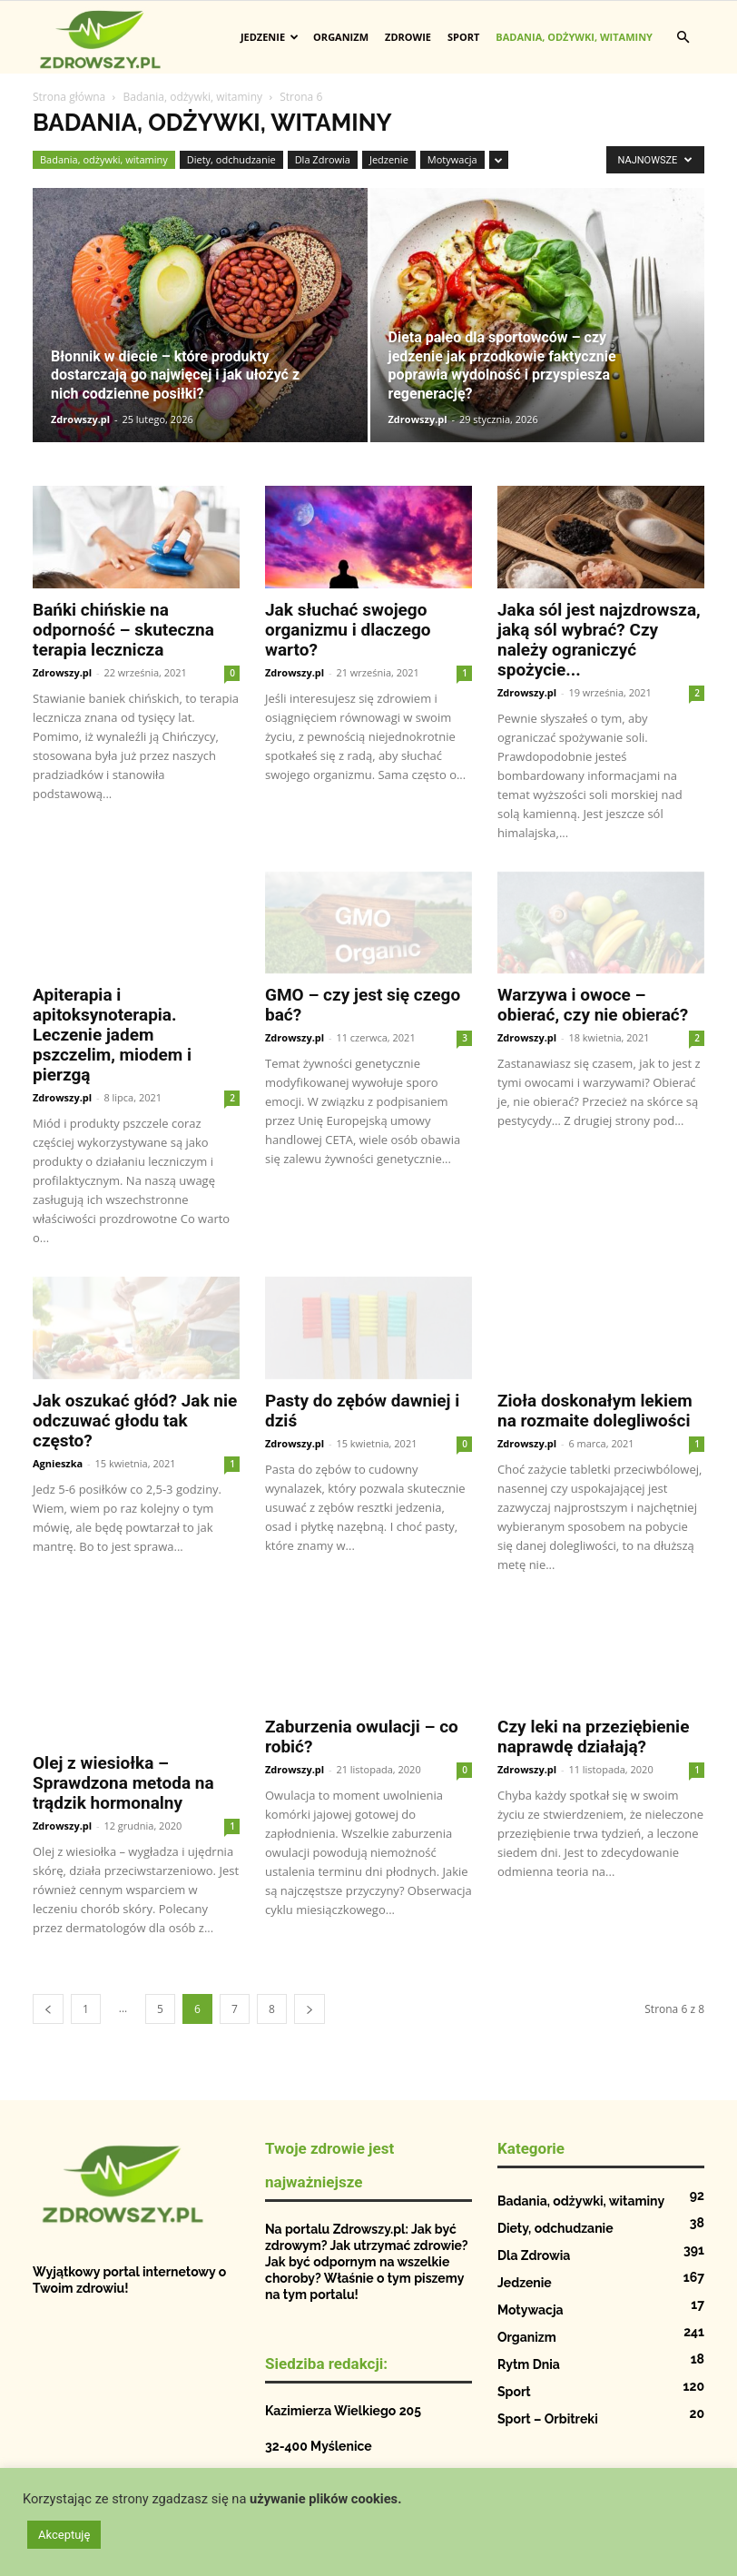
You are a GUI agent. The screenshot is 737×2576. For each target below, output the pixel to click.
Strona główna (69, 96)
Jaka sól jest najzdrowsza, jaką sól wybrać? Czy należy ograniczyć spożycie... (599, 639)
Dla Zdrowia (322, 159)
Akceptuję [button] (64, 2534)
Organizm (340, 37)
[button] (682, 37)
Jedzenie (270, 37)
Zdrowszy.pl (80, 419)
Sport (463, 37)
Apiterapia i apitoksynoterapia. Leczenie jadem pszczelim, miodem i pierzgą (112, 1034)
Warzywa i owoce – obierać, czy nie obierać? (592, 1004)
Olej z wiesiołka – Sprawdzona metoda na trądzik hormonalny (123, 1746)
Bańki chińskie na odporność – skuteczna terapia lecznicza (123, 629)
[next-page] (309, 1991)
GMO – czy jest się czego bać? (362, 1004)
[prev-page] (48, 1991)
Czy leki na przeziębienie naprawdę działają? (593, 1736)
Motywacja (452, 159)
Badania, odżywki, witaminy (574, 37)
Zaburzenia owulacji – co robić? (361, 1736)
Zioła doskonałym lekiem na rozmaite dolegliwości (595, 1410)
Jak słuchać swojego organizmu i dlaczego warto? (348, 629)
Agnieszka (58, 1463)
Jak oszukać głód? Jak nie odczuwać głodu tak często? (135, 1420)
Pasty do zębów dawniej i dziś (362, 1410)
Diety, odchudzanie (231, 159)
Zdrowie (408, 37)
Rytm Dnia (528, 2346)
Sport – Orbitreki (547, 2400)
